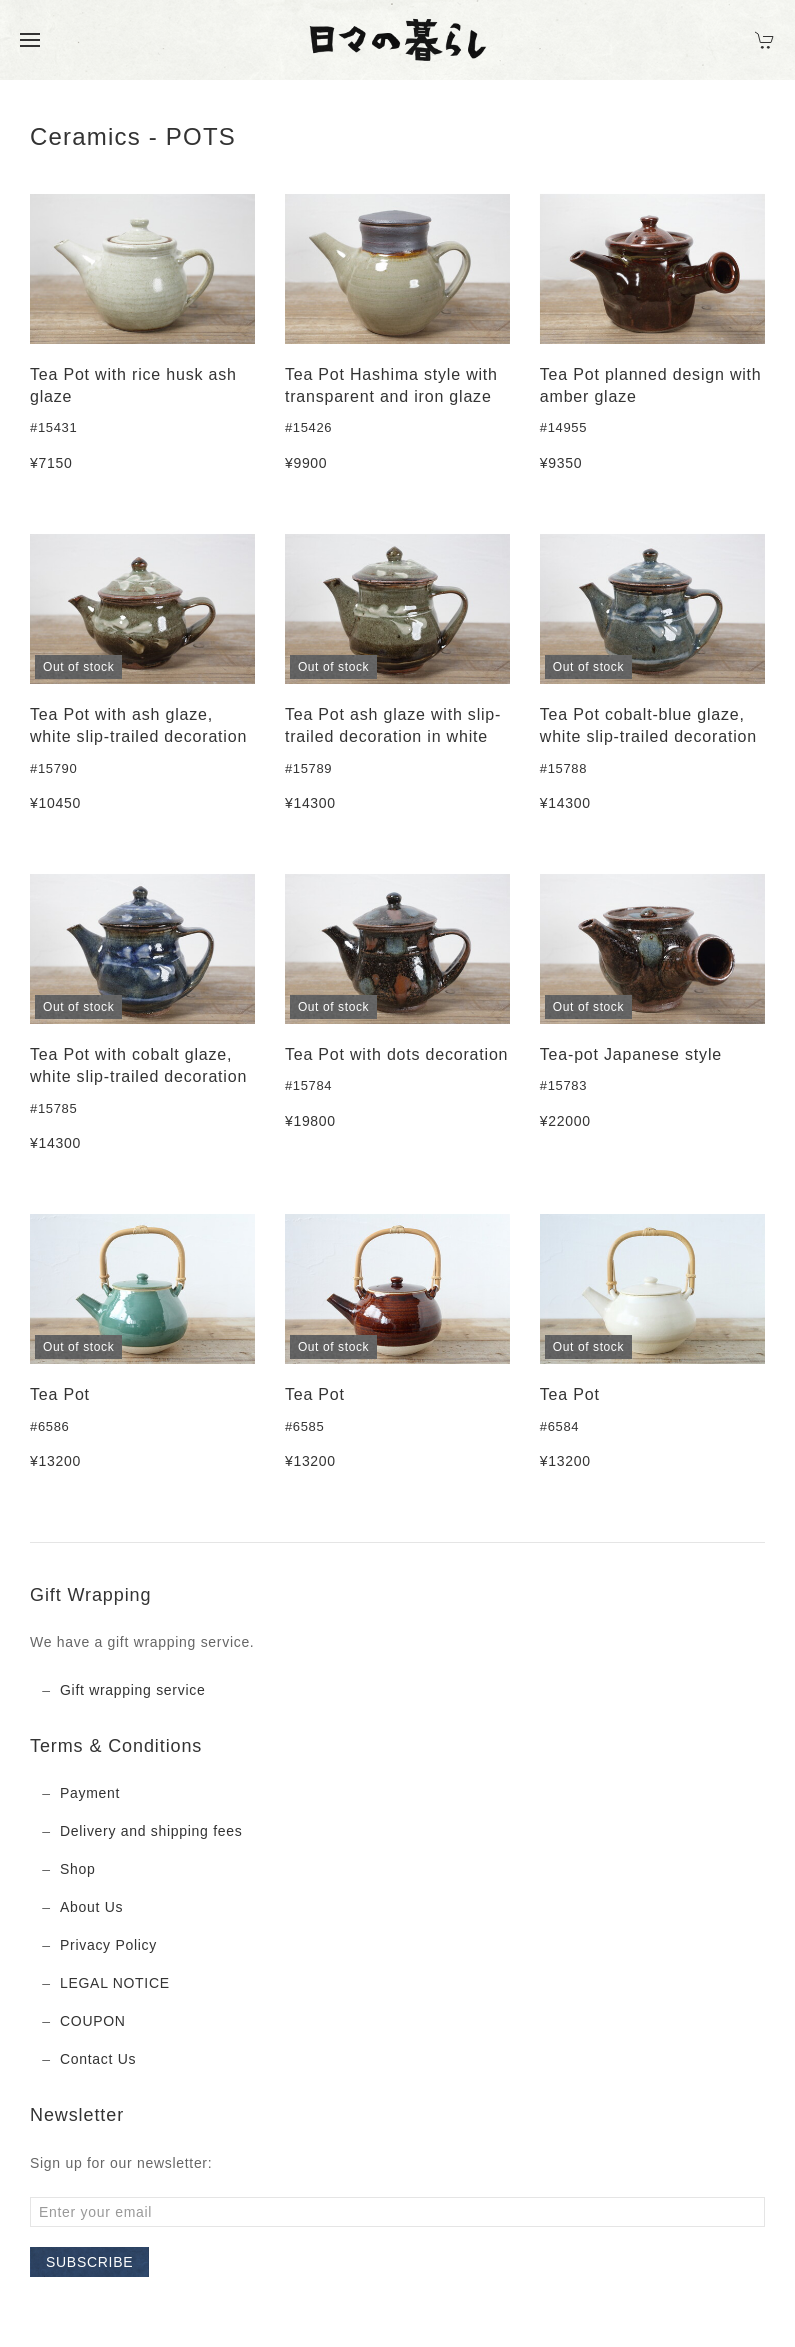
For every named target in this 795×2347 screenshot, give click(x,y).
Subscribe (89, 2262)
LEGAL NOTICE (115, 1983)
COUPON (93, 2021)
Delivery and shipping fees (151, 1831)
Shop (78, 1869)
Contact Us (98, 2059)
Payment (90, 1793)
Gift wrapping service (132, 1690)
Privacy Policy (108, 1945)
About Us (91, 1907)
